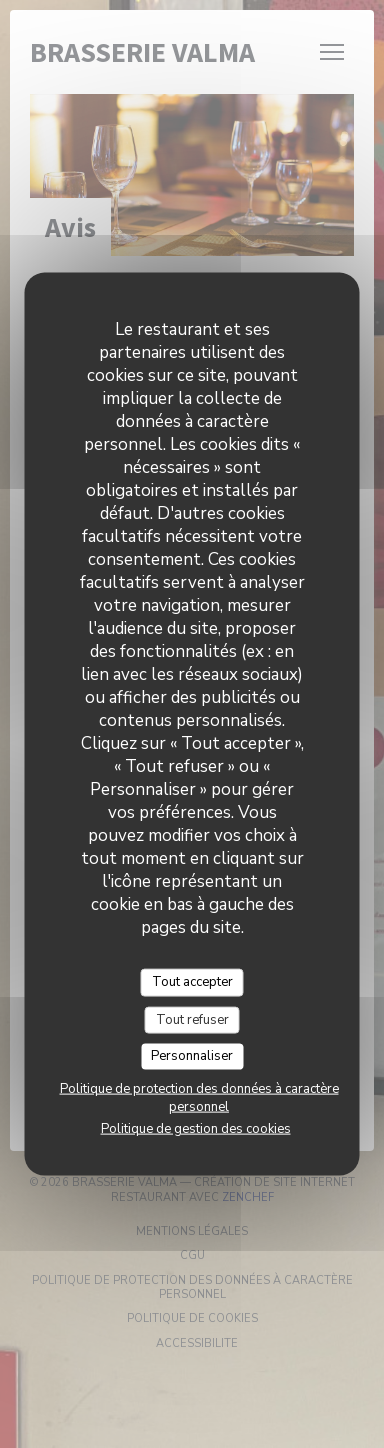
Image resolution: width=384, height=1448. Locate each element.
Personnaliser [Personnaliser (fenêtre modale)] (192, 1056)
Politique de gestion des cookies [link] (196, 1128)
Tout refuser (192, 1019)
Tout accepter (192, 982)
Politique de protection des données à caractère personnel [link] (199, 1097)
